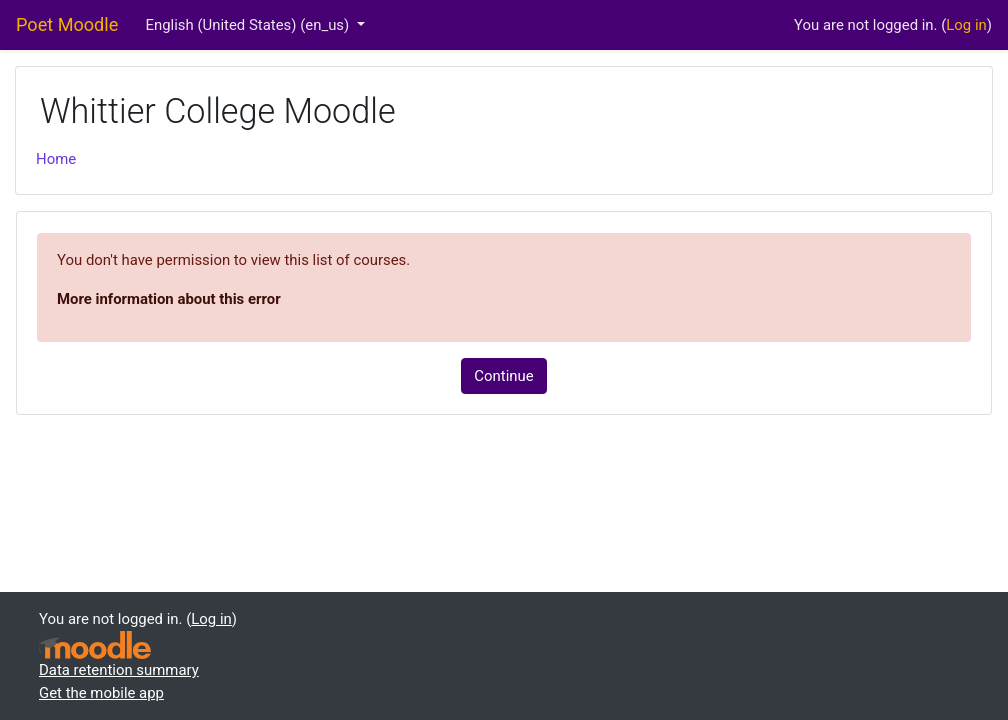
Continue (503, 376)
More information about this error (169, 299)
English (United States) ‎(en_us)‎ (249, 25)
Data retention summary (119, 670)
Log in (966, 25)
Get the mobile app (101, 693)
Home (56, 159)
